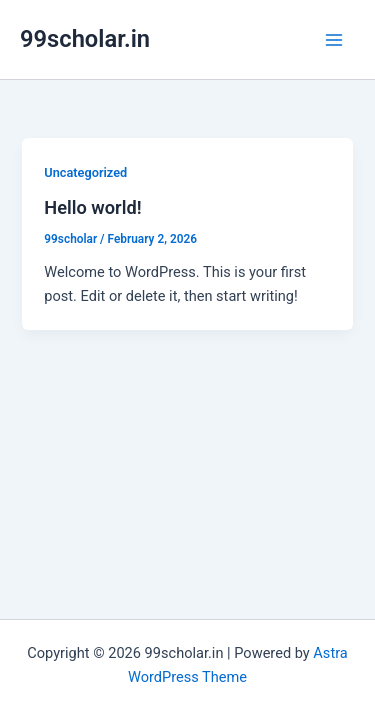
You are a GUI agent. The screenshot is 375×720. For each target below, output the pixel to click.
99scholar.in (85, 39)
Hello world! (92, 207)
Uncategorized (85, 172)
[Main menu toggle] (334, 40)
